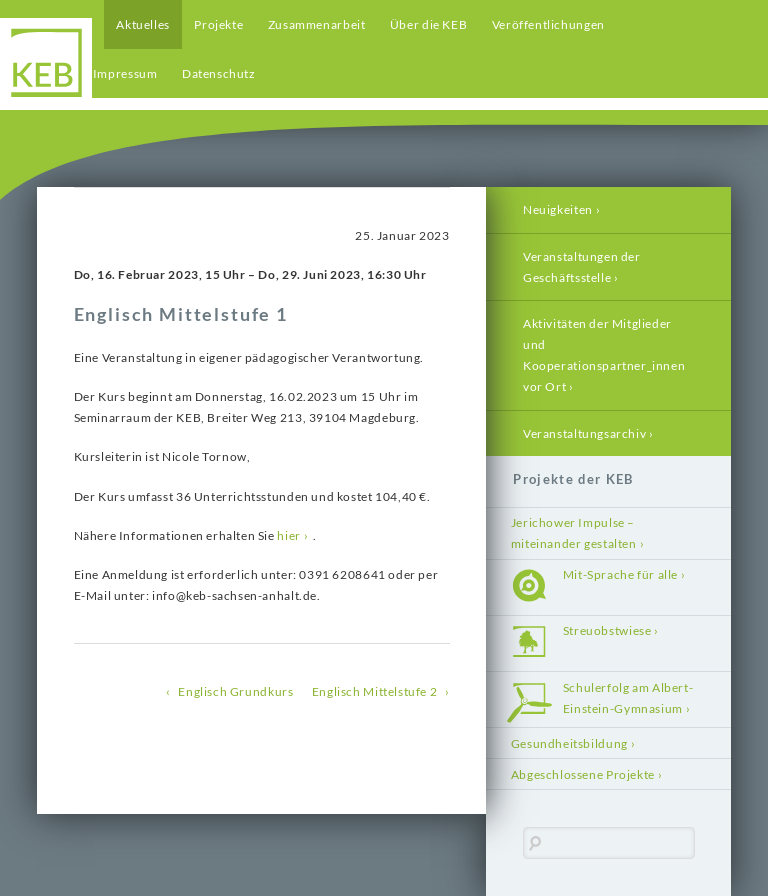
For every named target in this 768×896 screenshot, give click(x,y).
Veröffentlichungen (548, 24)
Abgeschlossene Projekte (583, 774)
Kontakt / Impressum (97, 73)
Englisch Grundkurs (235, 691)
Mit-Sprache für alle (620, 574)
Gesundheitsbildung (569, 743)
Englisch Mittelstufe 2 (374, 691)
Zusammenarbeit (317, 24)
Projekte (218, 24)
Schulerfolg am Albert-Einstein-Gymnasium (628, 698)
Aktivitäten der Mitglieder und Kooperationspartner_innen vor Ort (604, 355)
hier (288, 535)
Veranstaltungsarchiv (584, 433)
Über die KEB (428, 24)
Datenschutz (219, 73)
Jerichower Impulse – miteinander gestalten (574, 533)
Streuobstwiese (607, 630)
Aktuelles (143, 24)
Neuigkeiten (558, 209)
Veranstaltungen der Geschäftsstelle (582, 267)
